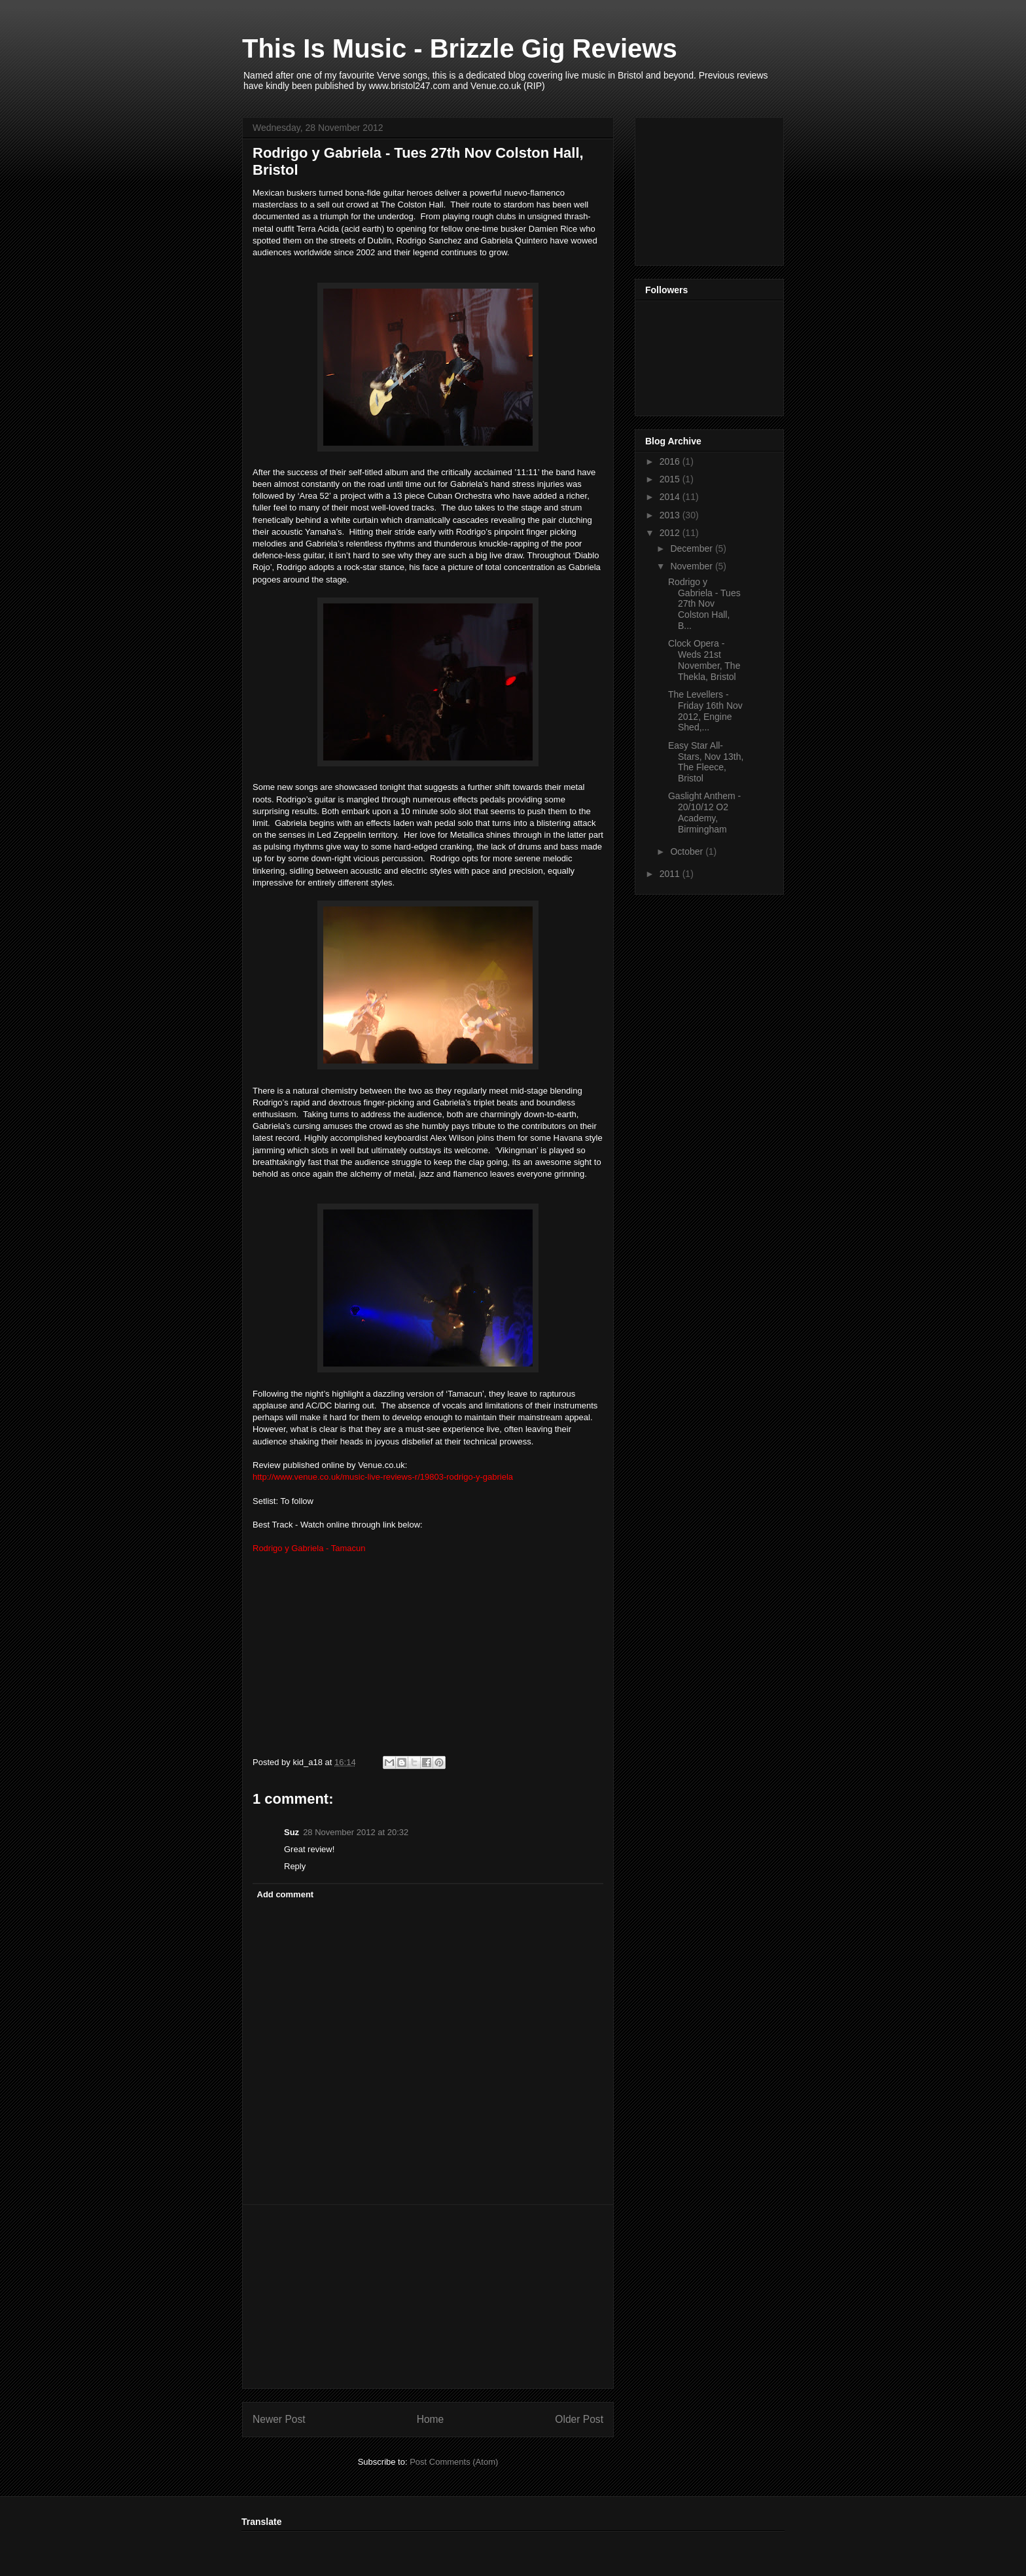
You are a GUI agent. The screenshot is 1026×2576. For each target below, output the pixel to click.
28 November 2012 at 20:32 (355, 1832)
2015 (671, 479)
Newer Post (279, 2419)
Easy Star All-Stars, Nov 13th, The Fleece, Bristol (705, 761)
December (692, 548)
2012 (671, 533)
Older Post (579, 2419)
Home (430, 2419)
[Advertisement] (428, 2296)
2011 (671, 873)
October (687, 851)
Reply (295, 1866)
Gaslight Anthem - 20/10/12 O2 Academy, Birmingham (704, 812)
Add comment (285, 1894)
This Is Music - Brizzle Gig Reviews (459, 48)
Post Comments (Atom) (454, 2462)
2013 (671, 515)
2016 (671, 461)
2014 (671, 497)
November (692, 566)
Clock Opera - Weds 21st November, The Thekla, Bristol (704, 659)
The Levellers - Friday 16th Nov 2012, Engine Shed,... (705, 710)
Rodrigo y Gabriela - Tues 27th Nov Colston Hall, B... (704, 604)
